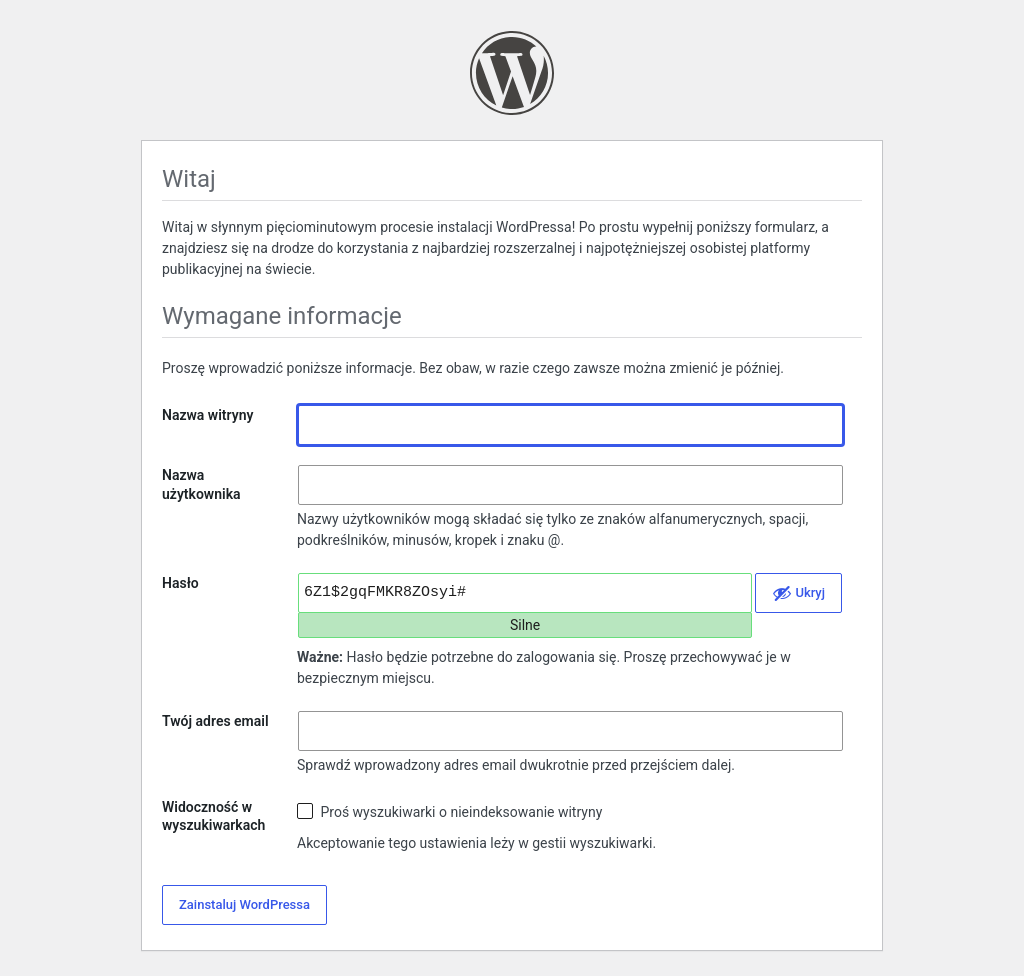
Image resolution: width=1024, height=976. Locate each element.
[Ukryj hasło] (798, 593)
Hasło (180, 583)
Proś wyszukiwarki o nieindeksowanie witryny (449, 811)
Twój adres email (215, 721)
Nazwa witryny (207, 415)
